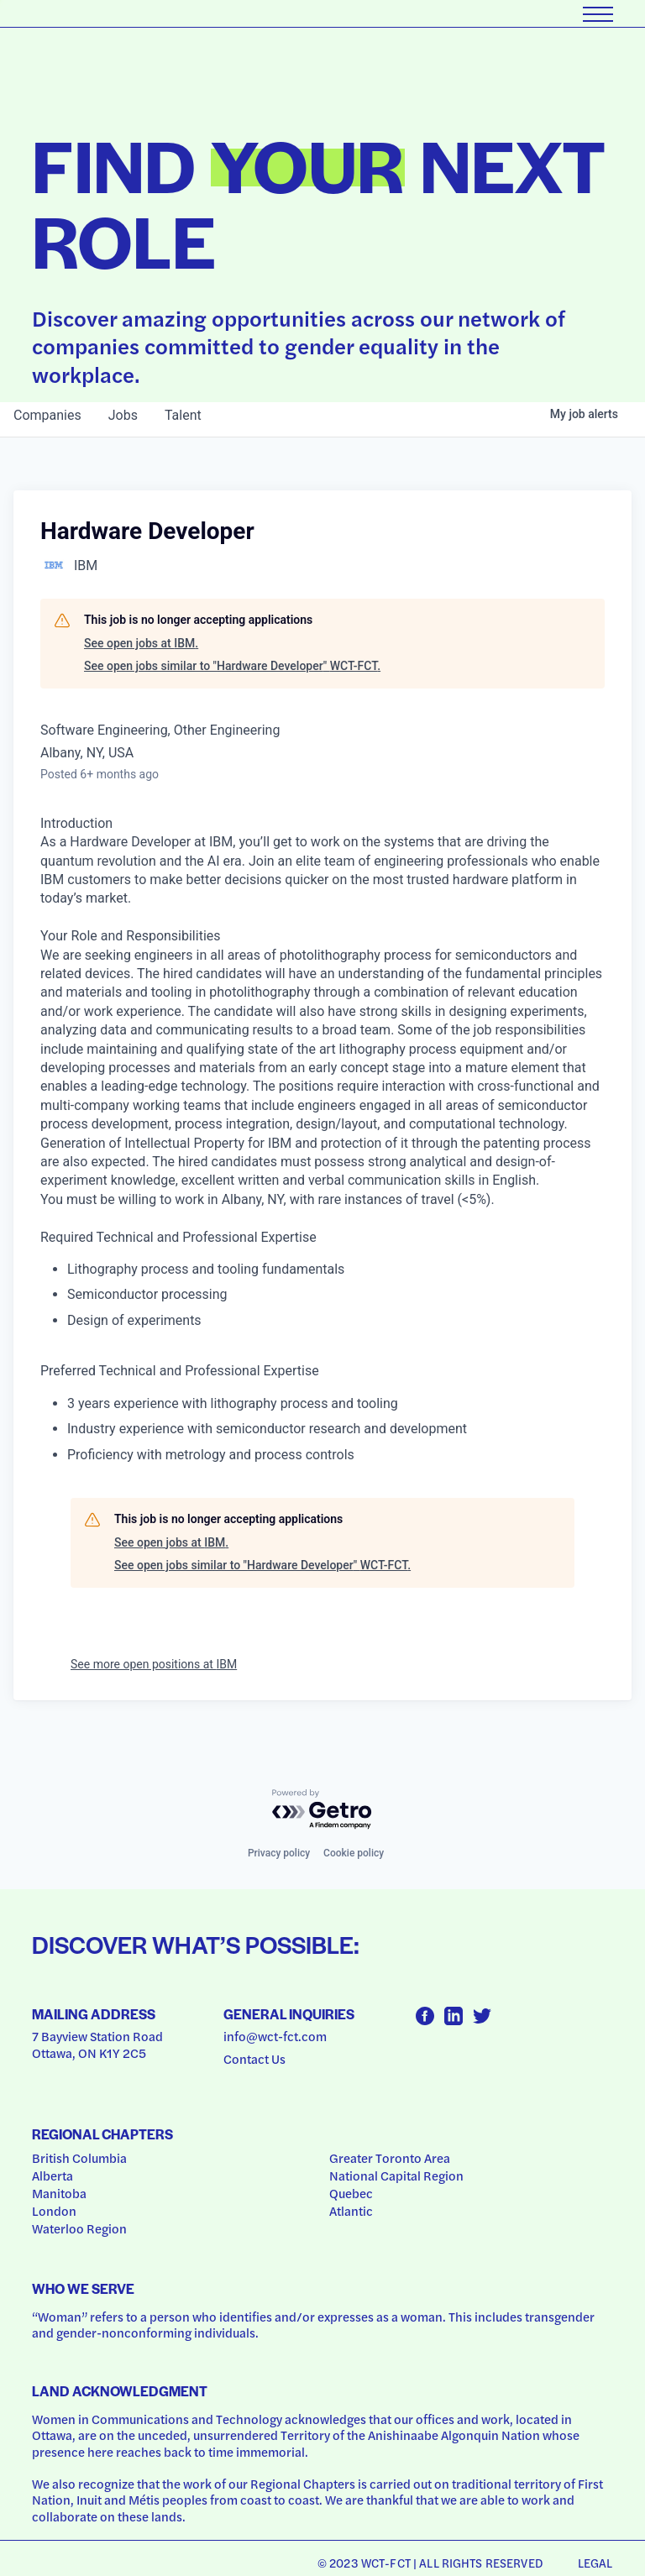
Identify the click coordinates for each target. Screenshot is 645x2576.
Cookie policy (353, 1853)
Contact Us (254, 2058)
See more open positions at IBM (154, 1664)
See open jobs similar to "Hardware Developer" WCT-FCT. (232, 666)
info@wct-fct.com (275, 2036)
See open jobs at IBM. (141, 643)
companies (47, 415)
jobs (123, 415)
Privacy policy (279, 1853)
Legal (595, 2562)
